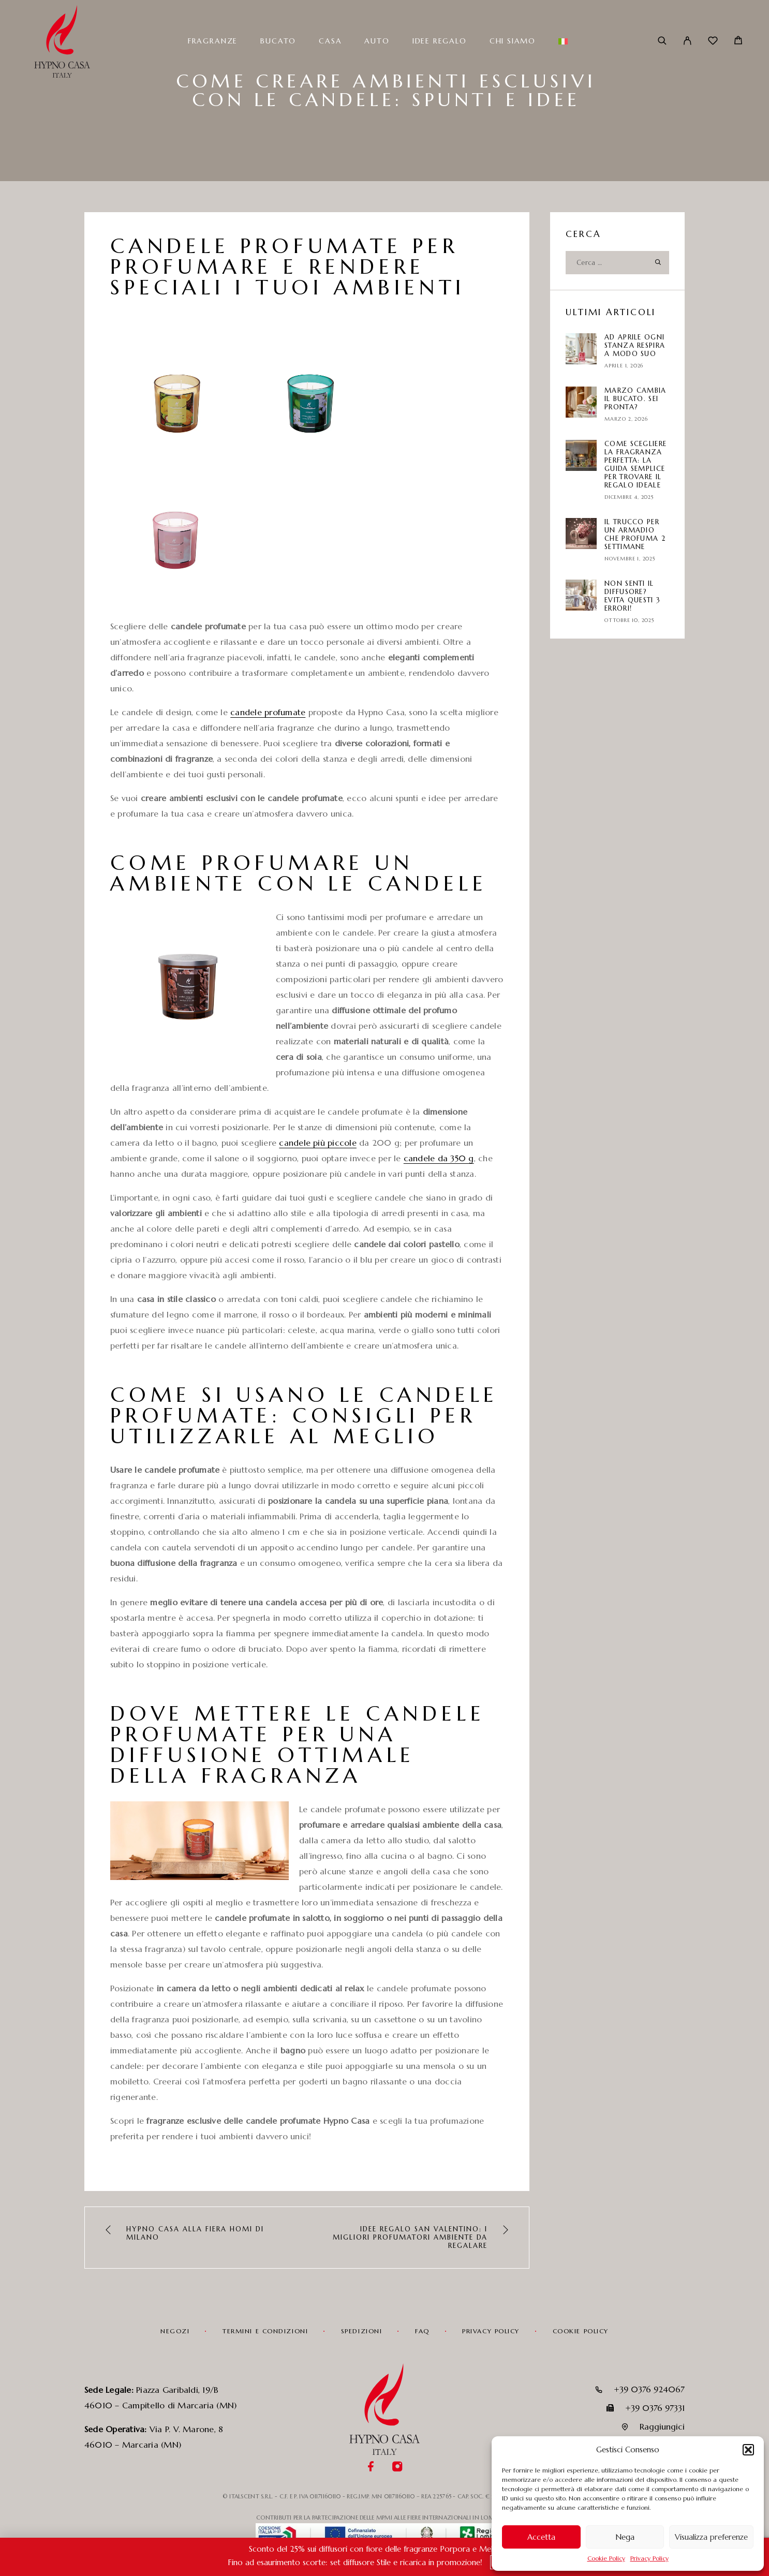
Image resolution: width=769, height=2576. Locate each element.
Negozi (174, 2331)
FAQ (422, 2331)
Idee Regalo (439, 41)
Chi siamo (513, 41)
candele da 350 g (439, 1158)
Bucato (278, 41)
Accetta (541, 2537)
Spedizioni (361, 2331)
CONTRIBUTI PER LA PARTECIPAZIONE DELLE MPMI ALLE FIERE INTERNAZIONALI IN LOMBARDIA (385, 2517)
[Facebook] (371, 2467)
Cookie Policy (606, 2558)
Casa (330, 41)
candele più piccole (318, 1142)
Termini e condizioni (265, 2331)
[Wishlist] (713, 42)
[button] (748, 2450)
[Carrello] (738, 41)
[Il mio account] (687, 41)
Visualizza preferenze (711, 2537)
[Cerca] (662, 41)
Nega (624, 2537)
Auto (376, 41)
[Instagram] (397, 2467)
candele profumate (267, 712)
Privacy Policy (649, 2558)
